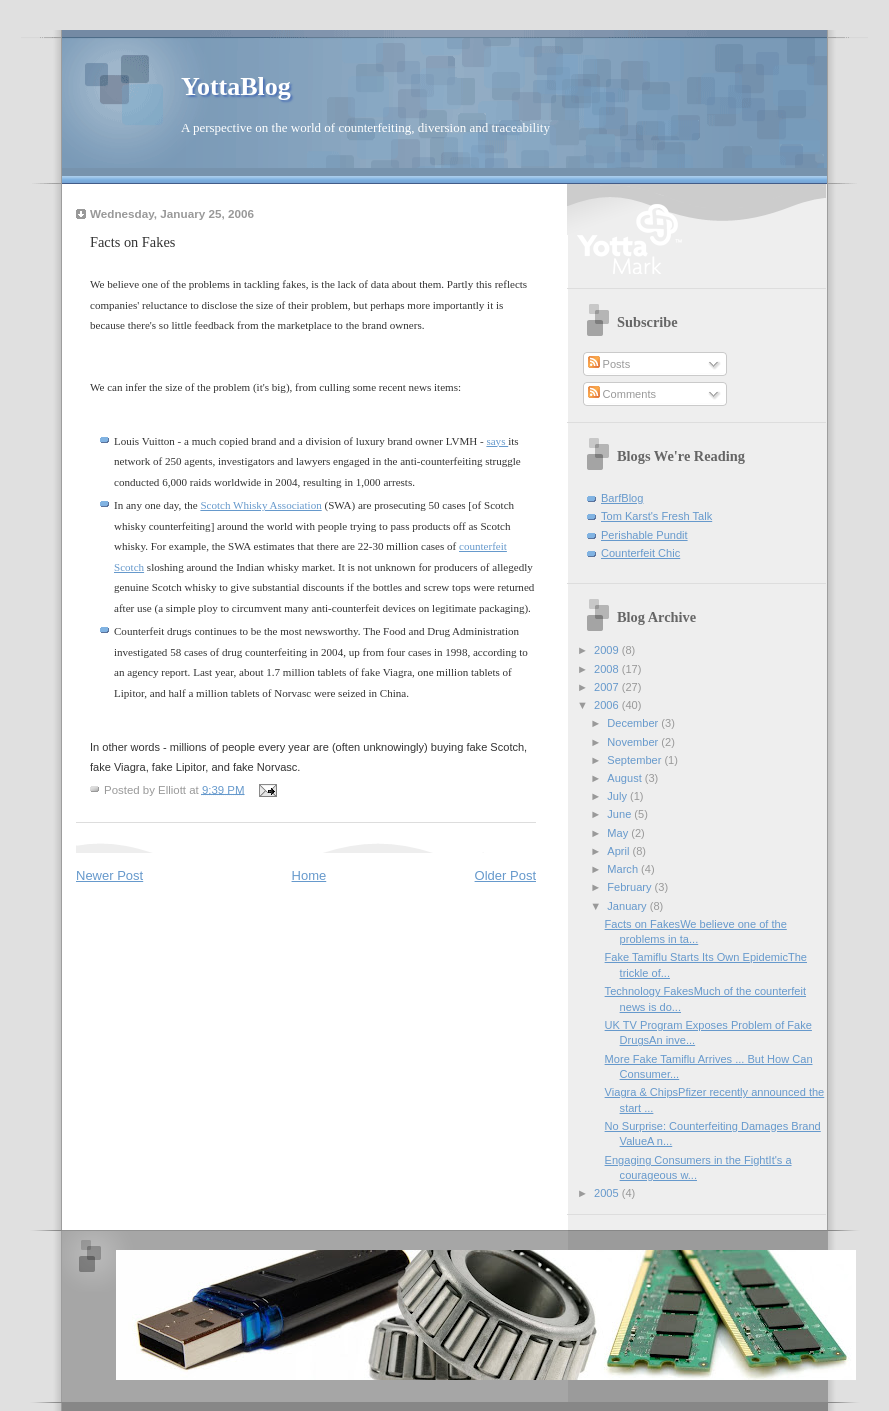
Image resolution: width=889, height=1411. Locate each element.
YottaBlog (236, 86)
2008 (608, 669)
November (634, 742)
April (619, 851)
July (618, 796)
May (619, 833)
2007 (608, 687)
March (624, 869)
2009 (608, 650)
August (625, 778)
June (620, 814)
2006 (608, 705)
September (635, 760)
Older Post (505, 875)
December (634, 723)
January (628, 906)
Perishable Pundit (644, 535)
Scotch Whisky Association (260, 505)
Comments (622, 394)
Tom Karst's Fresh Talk (656, 516)
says (497, 441)
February (630, 887)
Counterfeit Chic (640, 553)
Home (309, 875)
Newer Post (109, 875)
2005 (608, 1193)
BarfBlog (622, 498)
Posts (609, 364)
